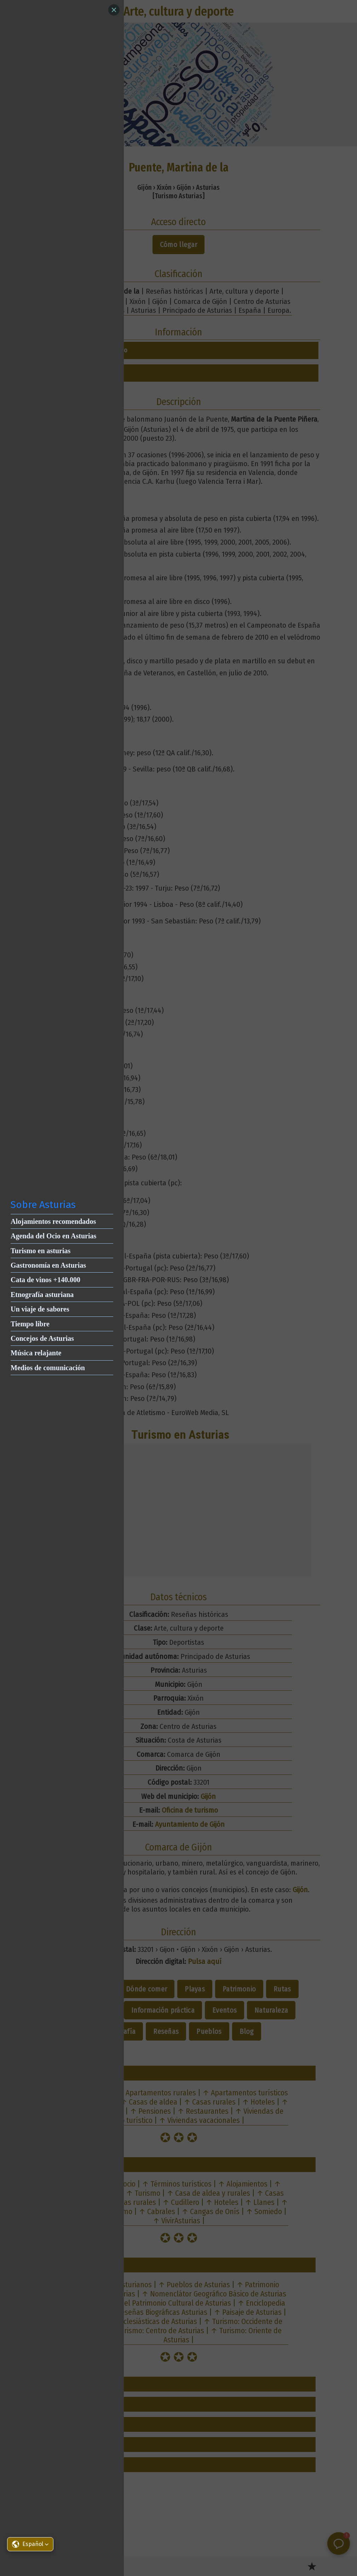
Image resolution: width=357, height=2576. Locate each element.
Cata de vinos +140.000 (45, 1280)
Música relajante (36, 1353)
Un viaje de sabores (40, 1309)
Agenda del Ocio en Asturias (53, 1236)
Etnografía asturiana (42, 1294)
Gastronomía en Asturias (48, 1265)
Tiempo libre (30, 1324)
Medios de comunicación (48, 1368)
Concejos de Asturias (42, 1338)
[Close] (114, 10)
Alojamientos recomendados (53, 1221)
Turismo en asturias (40, 1251)
